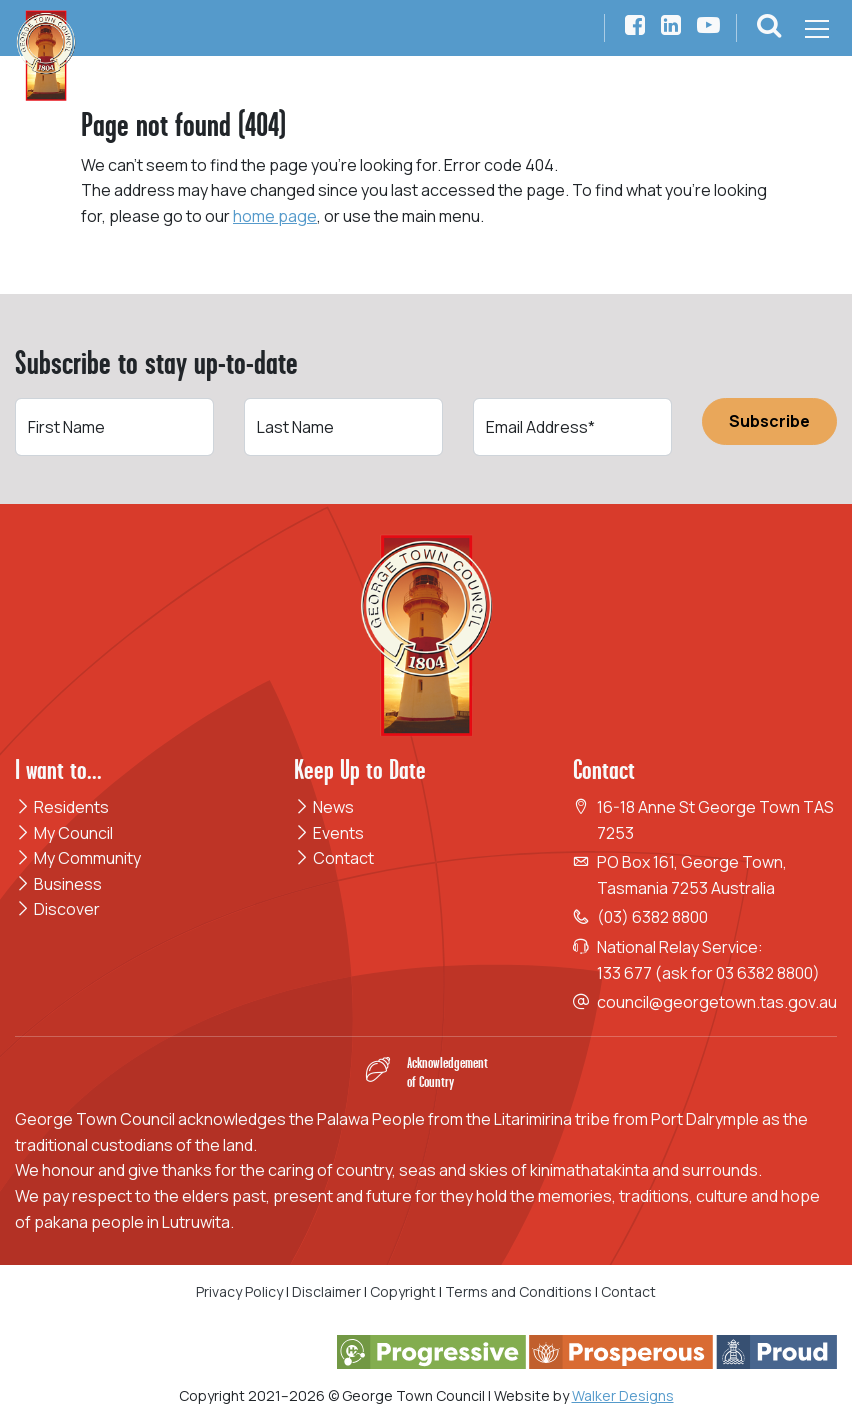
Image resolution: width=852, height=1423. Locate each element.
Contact (334, 858)
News (324, 807)
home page (275, 216)
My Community (78, 858)
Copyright (403, 1291)
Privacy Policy (239, 1291)
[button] (769, 28)
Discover (57, 909)
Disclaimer (326, 1291)
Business (58, 884)
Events (329, 833)
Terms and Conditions (520, 1291)
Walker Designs (623, 1395)
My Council (64, 833)
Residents (62, 807)
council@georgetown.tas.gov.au (717, 1002)
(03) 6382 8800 (652, 917)
